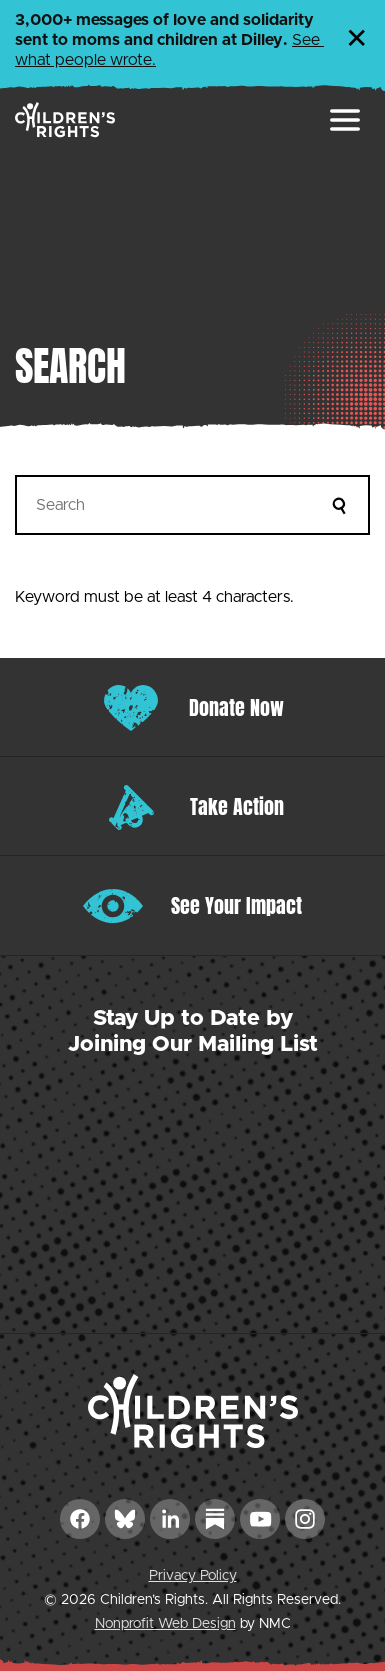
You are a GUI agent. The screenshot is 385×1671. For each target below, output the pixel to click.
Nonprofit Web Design (165, 1624)
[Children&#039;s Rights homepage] (65, 119)
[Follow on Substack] (215, 1519)
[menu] (345, 120)
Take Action (237, 806)
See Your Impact (236, 905)
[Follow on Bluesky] (125, 1519)
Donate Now (236, 707)
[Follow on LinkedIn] (170, 1519)
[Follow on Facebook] (80, 1519)
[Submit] (340, 505)
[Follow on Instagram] (305, 1519)
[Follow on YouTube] (260, 1519)
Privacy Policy (193, 1576)
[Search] (192, 505)
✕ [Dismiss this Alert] (357, 40)
